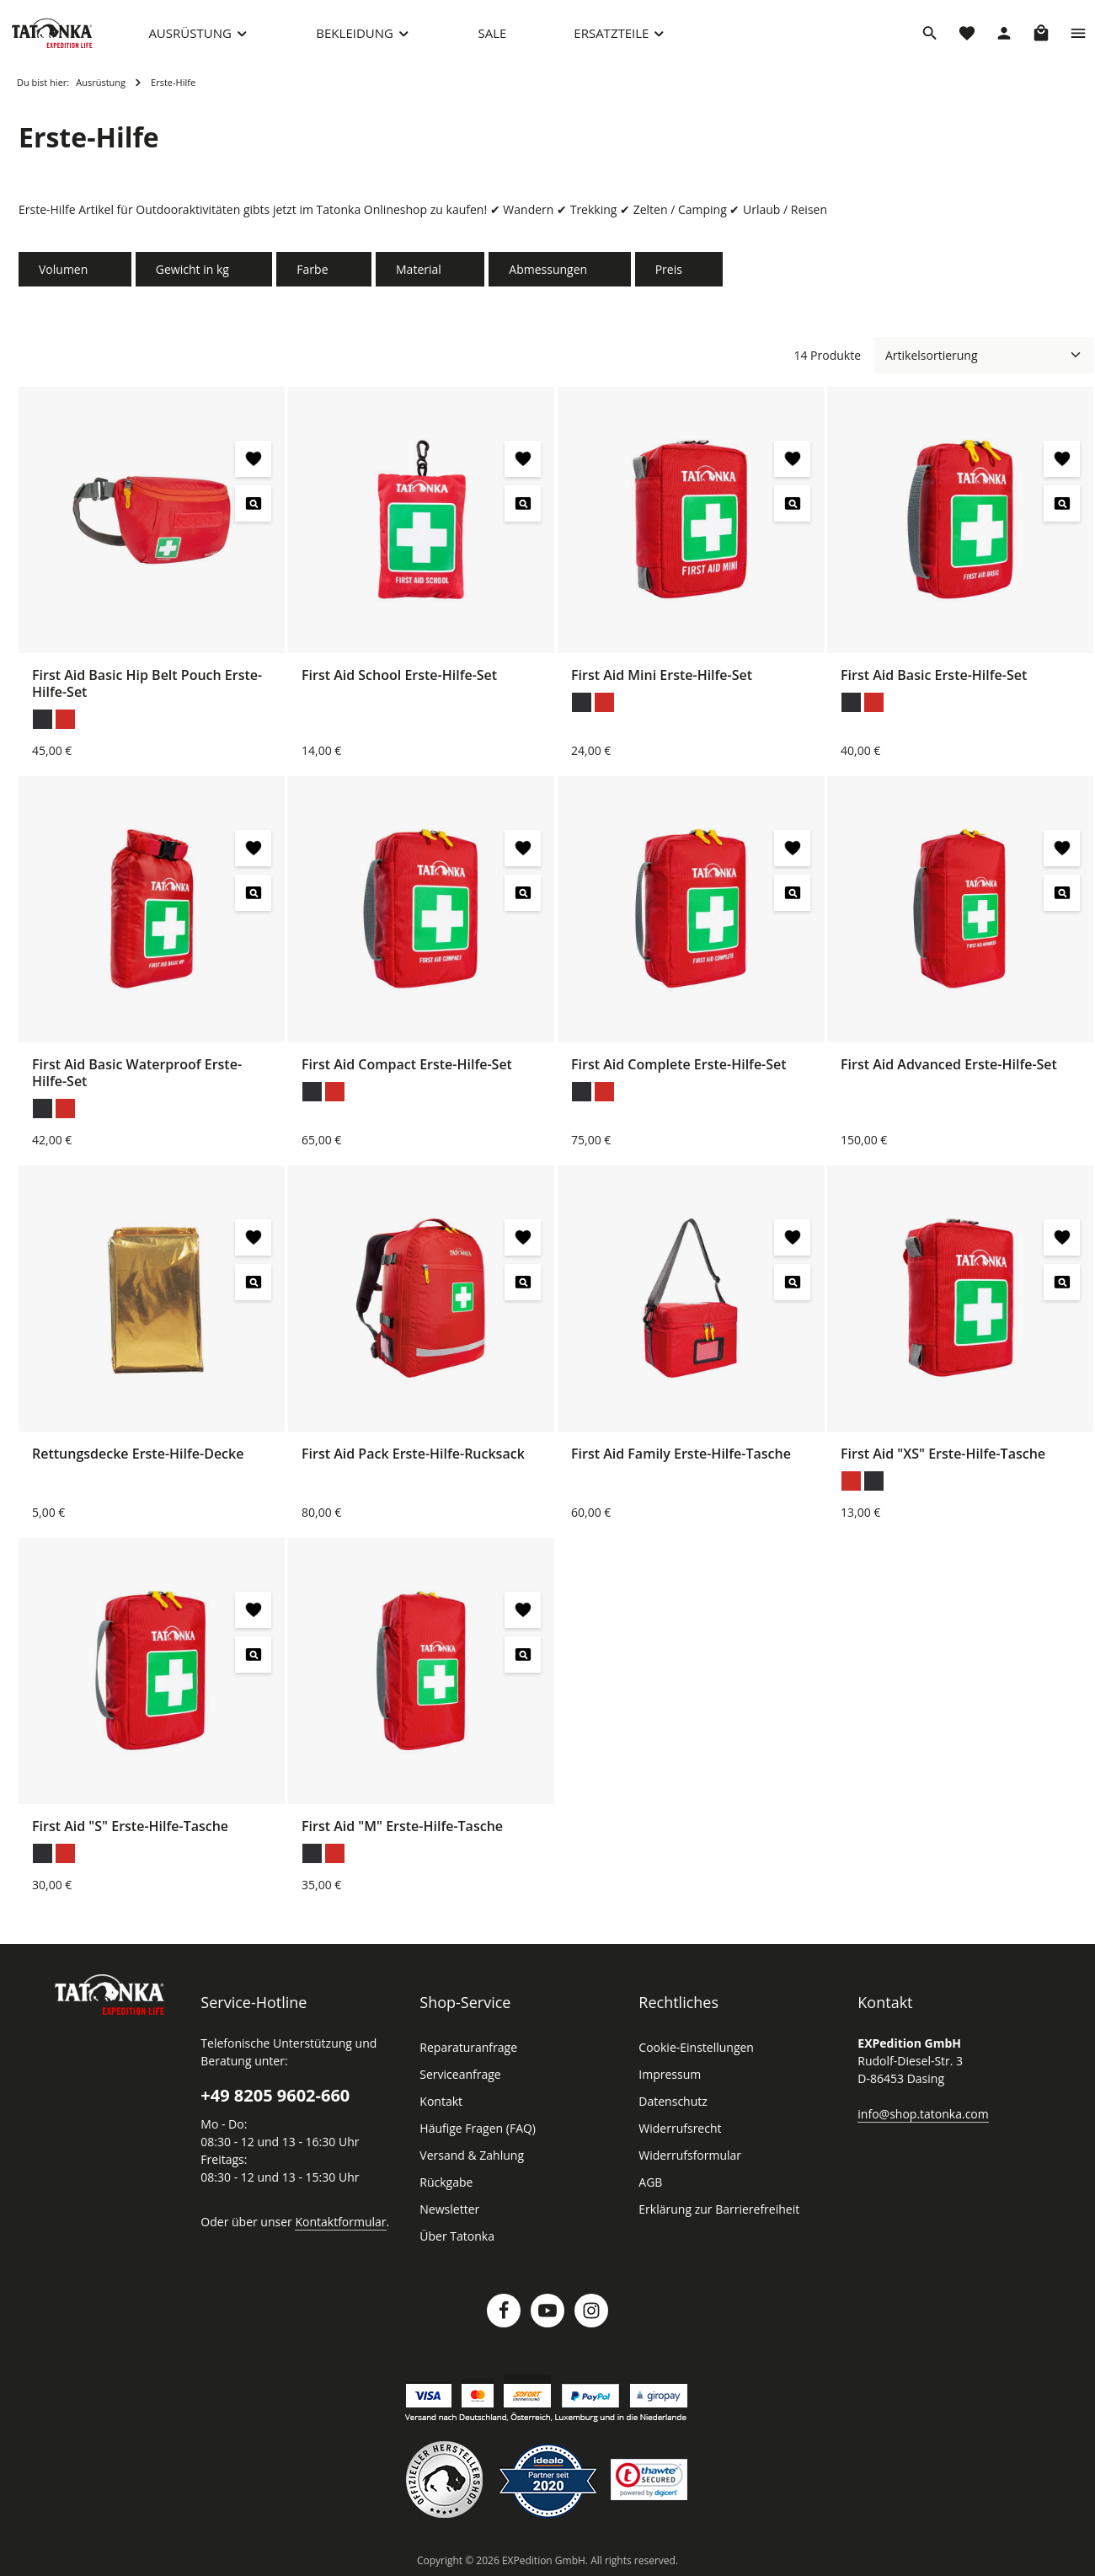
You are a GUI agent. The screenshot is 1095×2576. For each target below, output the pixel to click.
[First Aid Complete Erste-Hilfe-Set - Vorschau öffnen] (792, 903)
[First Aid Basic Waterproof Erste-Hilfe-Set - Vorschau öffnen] (253, 903)
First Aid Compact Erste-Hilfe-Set (408, 1074)
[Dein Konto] (1004, 38)
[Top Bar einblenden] (1078, 38)
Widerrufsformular (685, 2165)
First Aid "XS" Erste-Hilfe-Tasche (945, 1463)
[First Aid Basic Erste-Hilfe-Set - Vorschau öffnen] (1062, 513)
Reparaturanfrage (465, 2058)
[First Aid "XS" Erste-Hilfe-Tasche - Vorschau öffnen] (1062, 1292)
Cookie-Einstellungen (694, 2058)
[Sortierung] (983, 365)
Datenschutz (671, 2111)
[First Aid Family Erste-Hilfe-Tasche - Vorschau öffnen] (792, 1292)
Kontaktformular (331, 2231)
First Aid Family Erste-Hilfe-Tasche (682, 1463)
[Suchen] (930, 38)
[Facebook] (504, 2321)
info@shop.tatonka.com (919, 2123)
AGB (651, 2192)
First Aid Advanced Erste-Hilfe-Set (950, 1074)
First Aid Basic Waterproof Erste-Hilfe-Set (137, 1082)
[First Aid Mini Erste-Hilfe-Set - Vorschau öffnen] (792, 513)
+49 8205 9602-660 (273, 2106)
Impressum (667, 2084)
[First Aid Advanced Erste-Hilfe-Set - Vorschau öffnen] (1062, 903)
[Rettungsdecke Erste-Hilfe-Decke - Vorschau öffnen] (253, 1292)
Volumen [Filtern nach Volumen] (73, 279)
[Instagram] (591, 2321)
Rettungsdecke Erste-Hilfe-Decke (138, 1463)
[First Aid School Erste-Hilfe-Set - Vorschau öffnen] (523, 513)
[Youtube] (547, 2321)
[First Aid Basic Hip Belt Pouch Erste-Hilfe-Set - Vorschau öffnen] (253, 513)
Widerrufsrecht (676, 2138)
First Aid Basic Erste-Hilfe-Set (936, 684)
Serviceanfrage (459, 2084)
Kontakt (439, 2111)
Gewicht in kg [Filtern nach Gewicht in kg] (199, 279)
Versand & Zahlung (469, 2165)
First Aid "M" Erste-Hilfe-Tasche (403, 1836)
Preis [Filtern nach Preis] (666, 279)
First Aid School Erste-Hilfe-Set (401, 684)
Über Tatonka (454, 2246)
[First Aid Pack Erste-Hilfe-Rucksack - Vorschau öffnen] (523, 1292)
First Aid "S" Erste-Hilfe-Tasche (132, 1836)
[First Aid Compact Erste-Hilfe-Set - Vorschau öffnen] (523, 903)
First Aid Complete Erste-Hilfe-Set (679, 1074)
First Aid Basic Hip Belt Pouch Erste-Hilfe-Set (149, 693)
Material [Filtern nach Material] (422, 279)
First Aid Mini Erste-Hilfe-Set (661, 684)
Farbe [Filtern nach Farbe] (318, 279)
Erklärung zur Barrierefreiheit (713, 2219)
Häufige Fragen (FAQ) (477, 2138)
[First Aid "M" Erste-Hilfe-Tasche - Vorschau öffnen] (523, 1665)
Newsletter (447, 2219)
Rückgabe (446, 2192)
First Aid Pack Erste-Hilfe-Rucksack (416, 1463)
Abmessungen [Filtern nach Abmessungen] (548, 279)
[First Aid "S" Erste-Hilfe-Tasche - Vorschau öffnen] (253, 1665)
